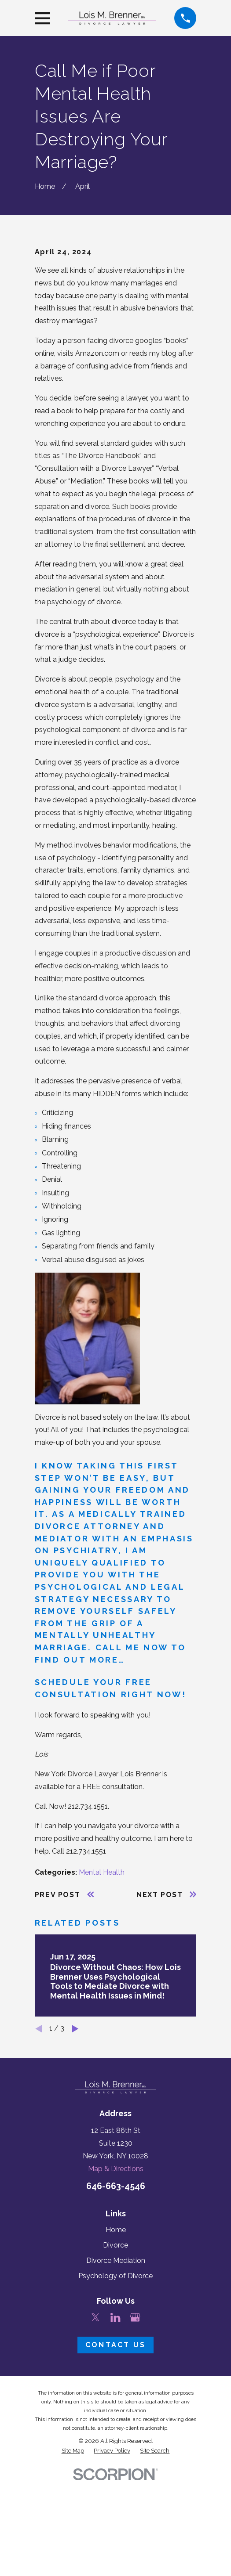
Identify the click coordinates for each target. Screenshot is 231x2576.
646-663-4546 (115, 2299)
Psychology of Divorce (115, 2389)
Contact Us (115, 2457)
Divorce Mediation (115, 2373)
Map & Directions (115, 2281)
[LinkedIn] (115, 2430)
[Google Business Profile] (135, 2430)
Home (116, 2342)
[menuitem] (73, 2563)
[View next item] (75, 2141)
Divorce (115, 2357)
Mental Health (102, 1985)
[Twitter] (95, 2430)
